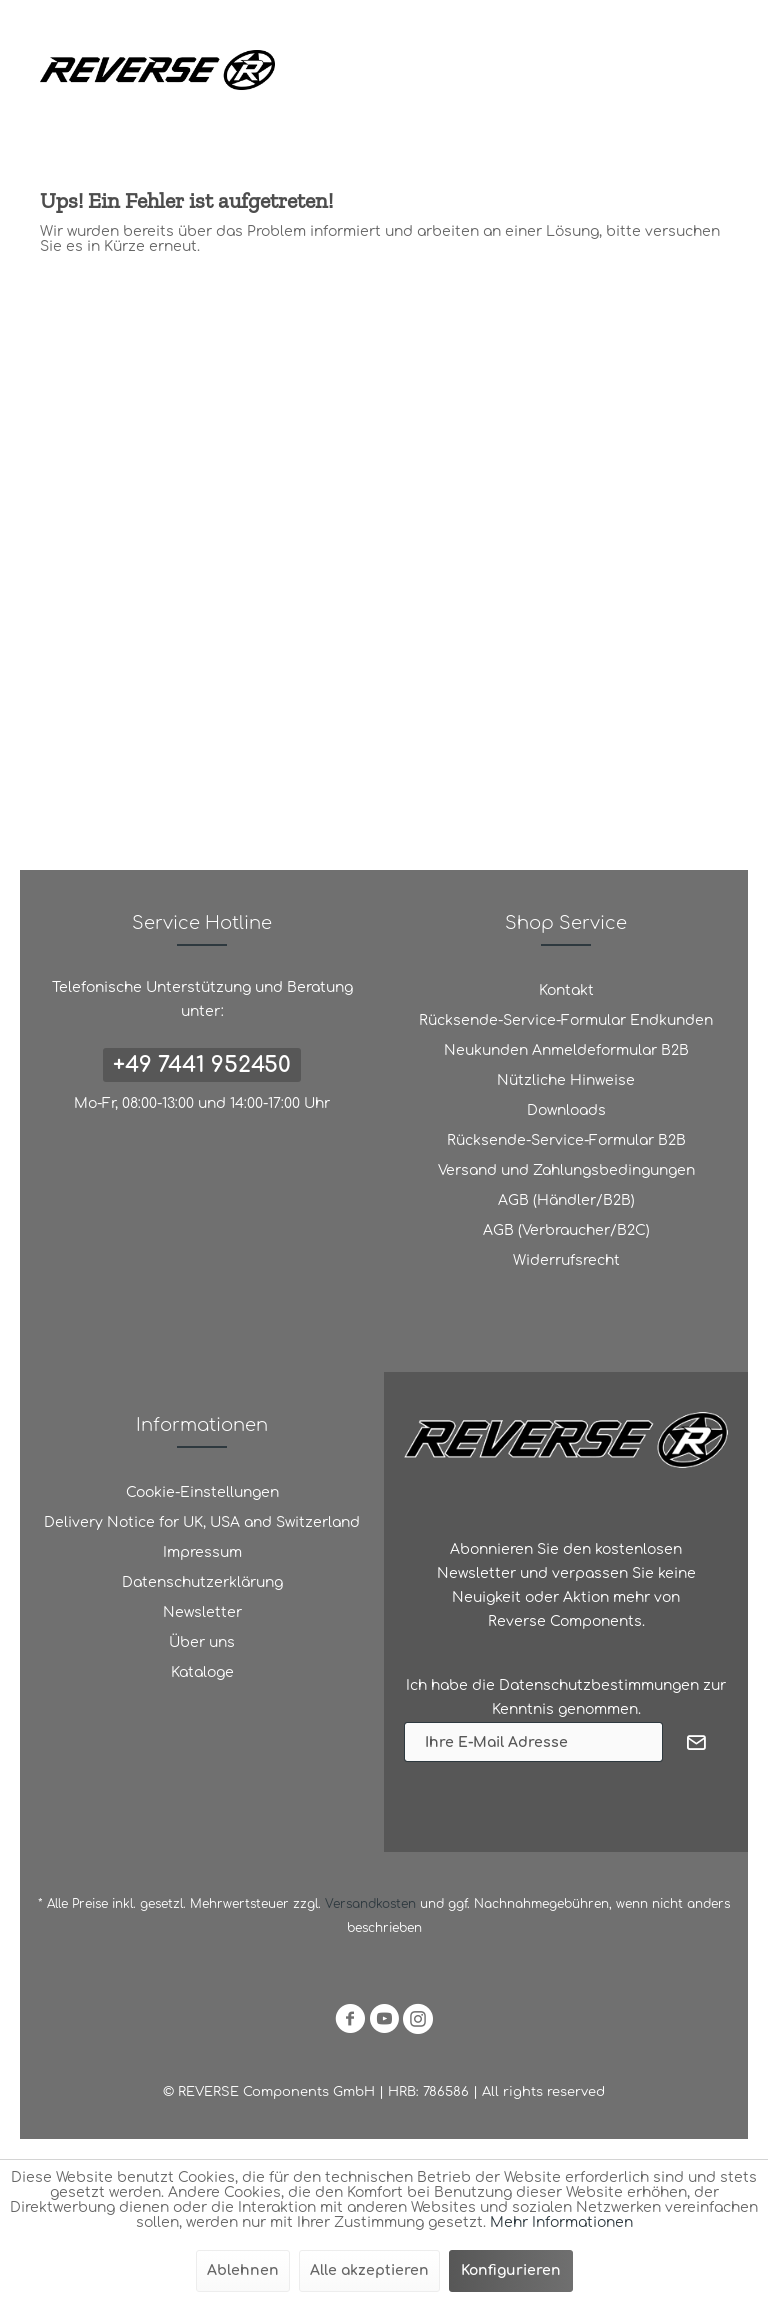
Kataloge (202, 1672)
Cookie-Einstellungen (202, 1492)
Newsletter (202, 1612)
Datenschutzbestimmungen (599, 1685)
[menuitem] (566, 991)
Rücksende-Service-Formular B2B (566, 1140)
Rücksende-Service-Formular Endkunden (566, 1020)
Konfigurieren (511, 2270)
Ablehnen (243, 2270)
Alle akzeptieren (369, 2270)
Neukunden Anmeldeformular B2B (566, 1050)
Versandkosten (370, 1904)
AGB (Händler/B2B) (566, 1200)
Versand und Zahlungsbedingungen (566, 1170)
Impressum (202, 1552)
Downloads (566, 1110)
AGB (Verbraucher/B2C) (566, 1230)
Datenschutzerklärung (202, 1582)
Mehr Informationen (561, 2222)
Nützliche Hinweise (566, 1080)
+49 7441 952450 (202, 1065)
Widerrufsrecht (566, 1260)
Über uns (202, 1642)
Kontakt (566, 990)
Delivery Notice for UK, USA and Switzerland (202, 1522)
